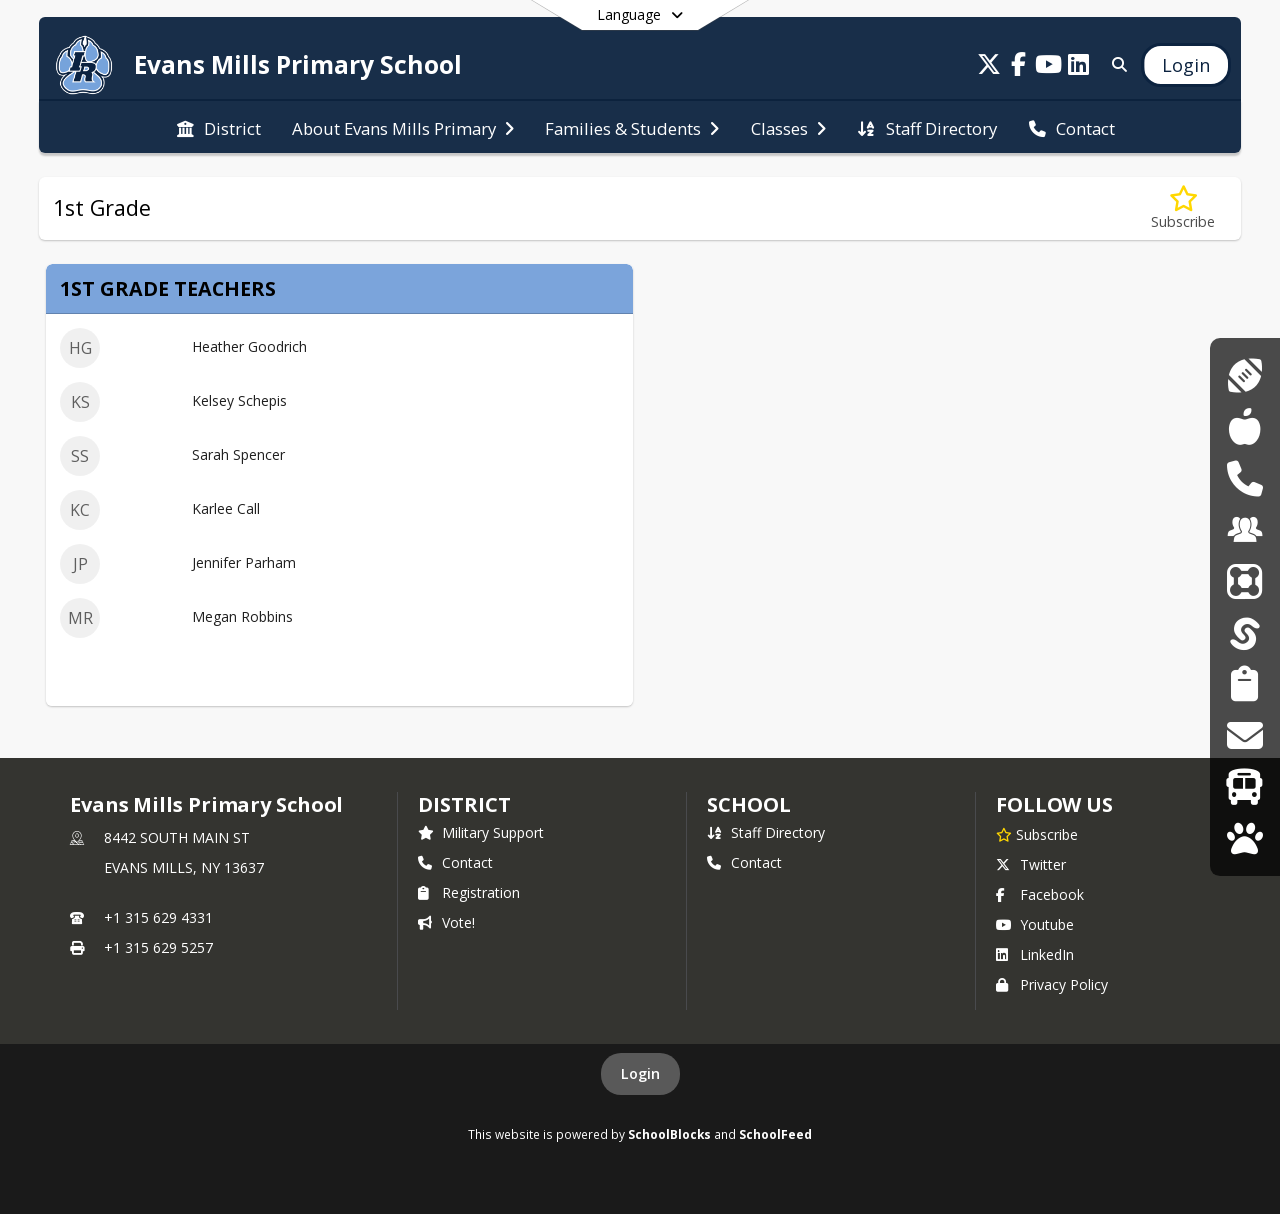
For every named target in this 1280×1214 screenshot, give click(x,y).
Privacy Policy (1052, 984)
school (748, 804)
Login (640, 1073)
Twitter (1031, 864)
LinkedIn (1035, 954)
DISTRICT (464, 804)
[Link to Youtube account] (1049, 67)
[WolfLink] (1244, 838)
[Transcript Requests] (1244, 735)
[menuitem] (219, 127)
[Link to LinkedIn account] (1079, 67)
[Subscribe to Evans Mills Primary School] (1037, 834)
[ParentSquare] (1245, 581)
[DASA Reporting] (1244, 478)
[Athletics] (1244, 375)
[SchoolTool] (1245, 632)
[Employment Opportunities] (1245, 529)
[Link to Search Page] (1115, 64)
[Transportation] (1244, 786)
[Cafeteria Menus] (1244, 426)
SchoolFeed (775, 1134)
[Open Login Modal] (1186, 65)
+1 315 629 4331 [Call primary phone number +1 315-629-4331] (158, 917)
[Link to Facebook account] (1019, 67)
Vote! (446, 922)
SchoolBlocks (669, 1134)
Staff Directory (766, 832)
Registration (469, 892)
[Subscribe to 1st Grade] (1183, 208)
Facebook (1040, 894)
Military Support (481, 832)
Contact (455, 862)
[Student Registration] (1244, 683)
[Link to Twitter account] (989, 67)
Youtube (1035, 924)
